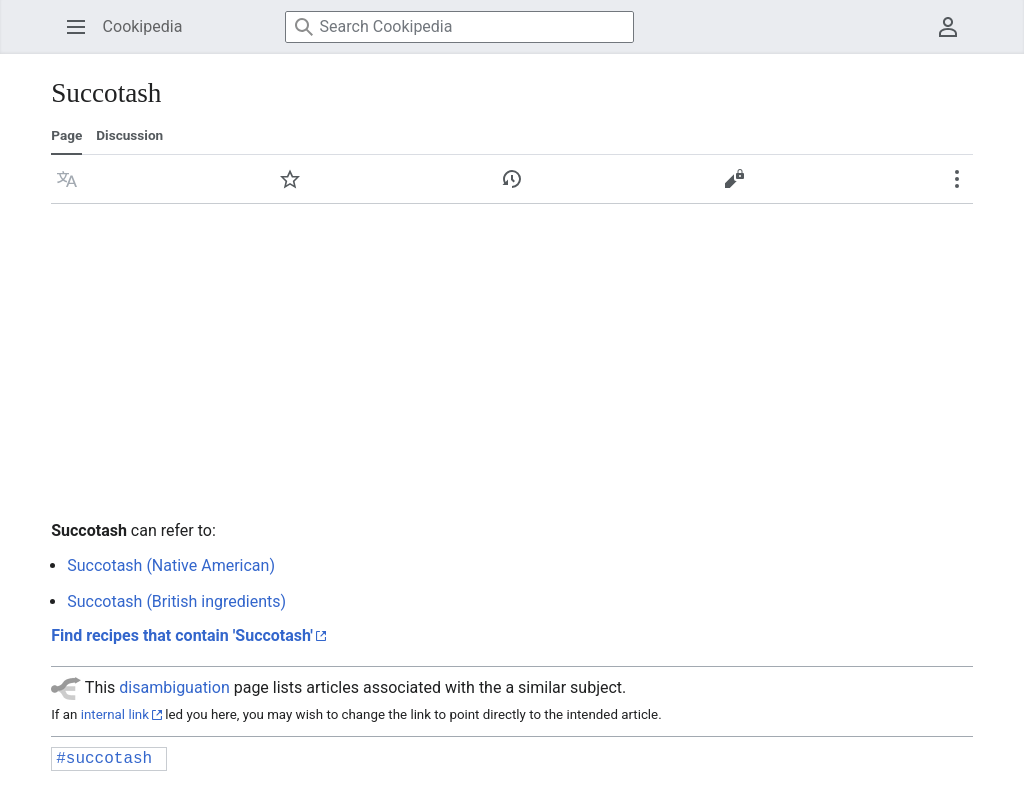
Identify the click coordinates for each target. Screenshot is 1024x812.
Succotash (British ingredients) (176, 601)
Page (66, 135)
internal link (115, 714)
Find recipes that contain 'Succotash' (182, 635)
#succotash (104, 759)
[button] (67, 179)
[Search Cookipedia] (459, 27)
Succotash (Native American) (171, 565)
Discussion (129, 135)
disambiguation (174, 687)
